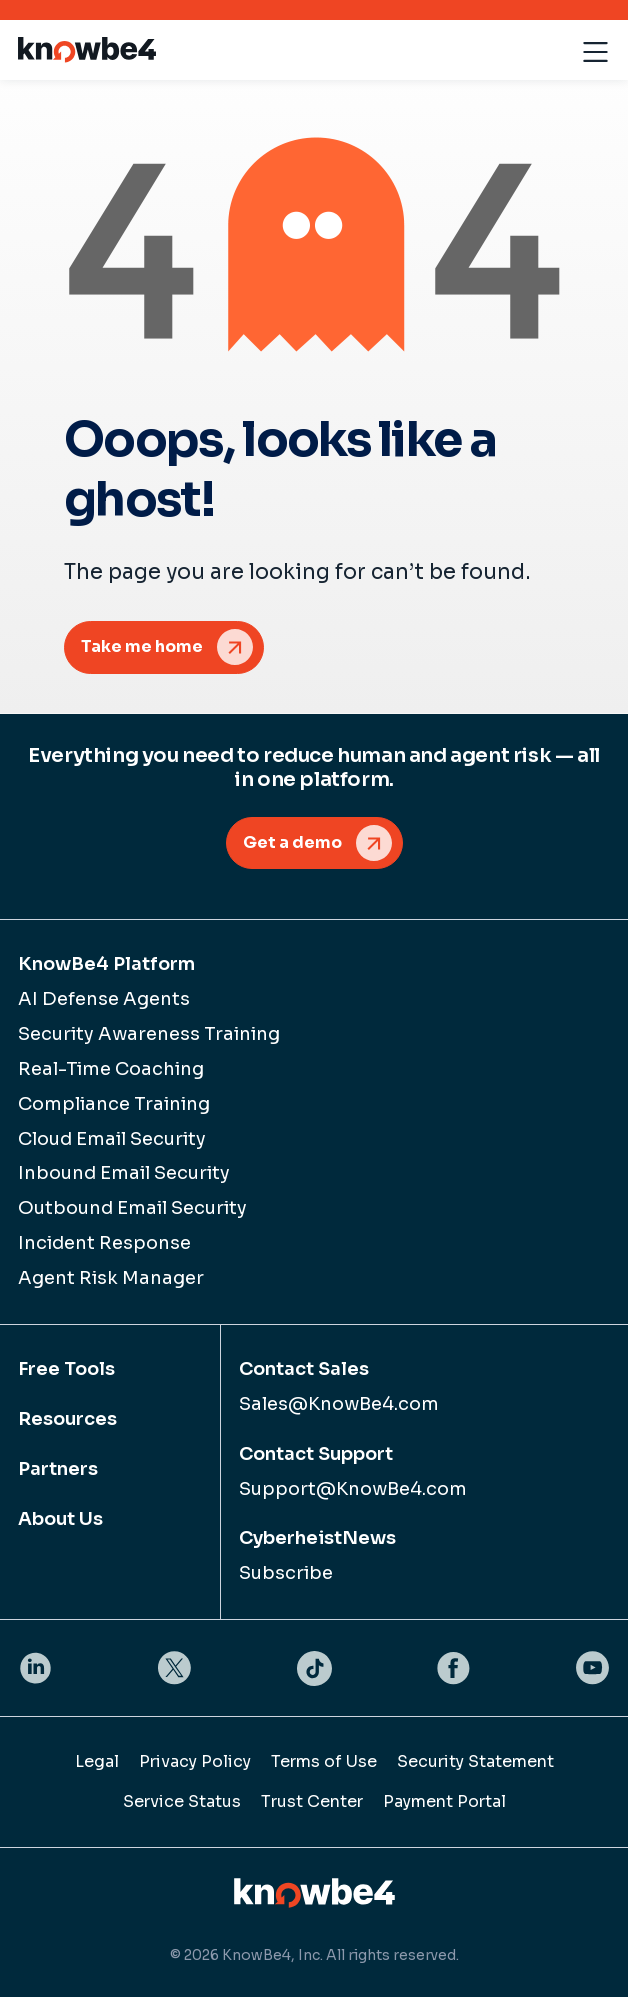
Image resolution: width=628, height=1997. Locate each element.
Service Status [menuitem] (182, 1801)
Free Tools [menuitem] (66, 1369)
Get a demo (292, 842)
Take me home (142, 646)
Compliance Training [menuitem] (114, 1104)
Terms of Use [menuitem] (324, 1761)
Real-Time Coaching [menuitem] (111, 1069)
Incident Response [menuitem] (104, 1243)
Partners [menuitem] (58, 1469)
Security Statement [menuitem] (475, 1761)
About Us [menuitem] (60, 1519)
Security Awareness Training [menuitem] (149, 1034)
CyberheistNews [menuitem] (317, 1538)
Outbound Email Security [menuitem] (132, 1208)
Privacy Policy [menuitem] (195, 1761)
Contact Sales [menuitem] (304, 1369)
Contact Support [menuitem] (316, 1454)
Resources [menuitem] (67, 1419)
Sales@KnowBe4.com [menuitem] (339, 1404)
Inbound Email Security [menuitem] (124, 1173)
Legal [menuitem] (97, 1761)
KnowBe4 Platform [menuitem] (106, 964)
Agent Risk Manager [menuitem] (111, 1278)
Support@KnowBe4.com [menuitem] (353, 1489)
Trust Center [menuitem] (312, 1801)
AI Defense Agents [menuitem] (104, 999)
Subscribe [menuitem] (286, 1573)
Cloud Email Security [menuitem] (112, 1139)
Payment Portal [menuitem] (444, 1801)
